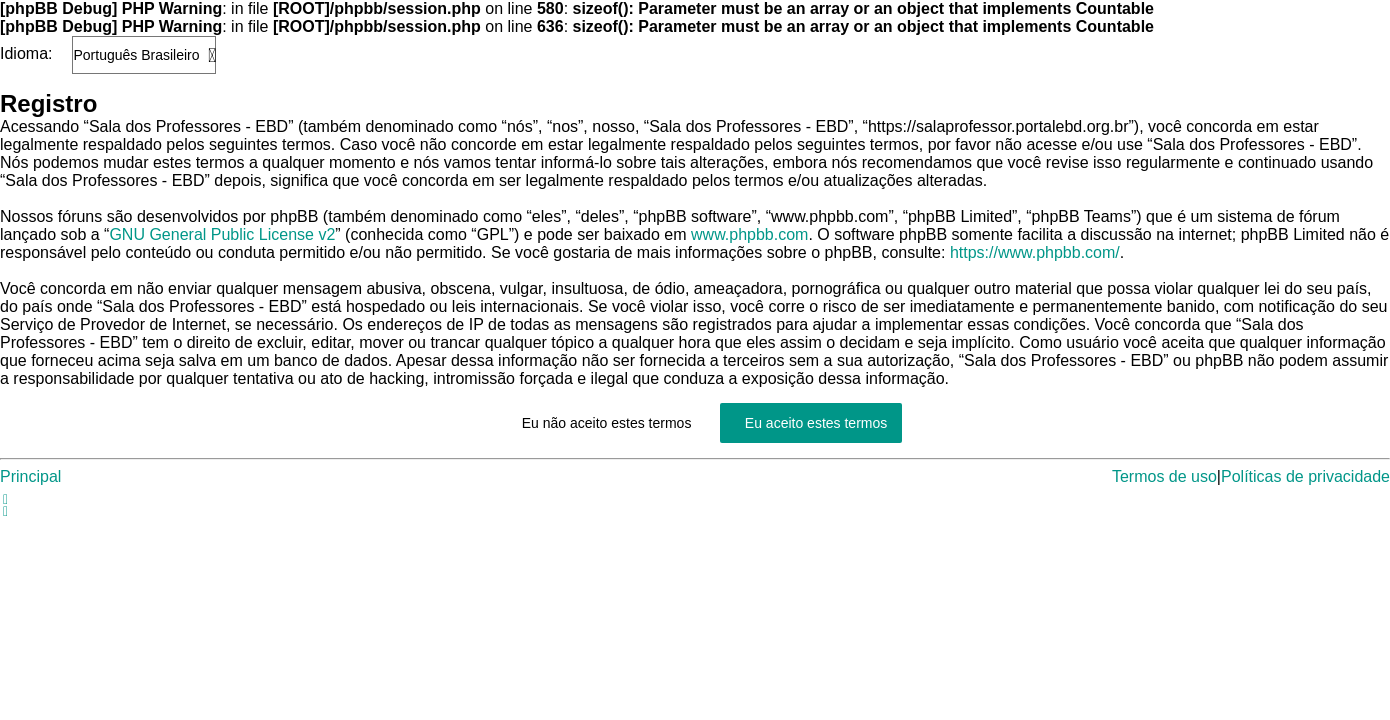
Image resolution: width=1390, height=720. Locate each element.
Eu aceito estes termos (816, 423)
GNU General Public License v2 (222, 234)
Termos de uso (1164, 476)
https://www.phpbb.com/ (1035, 252)
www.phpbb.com (749, 234)
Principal (30, 476)
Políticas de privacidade (1305, 476)
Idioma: (26, 53)
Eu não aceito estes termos (607, 423)
